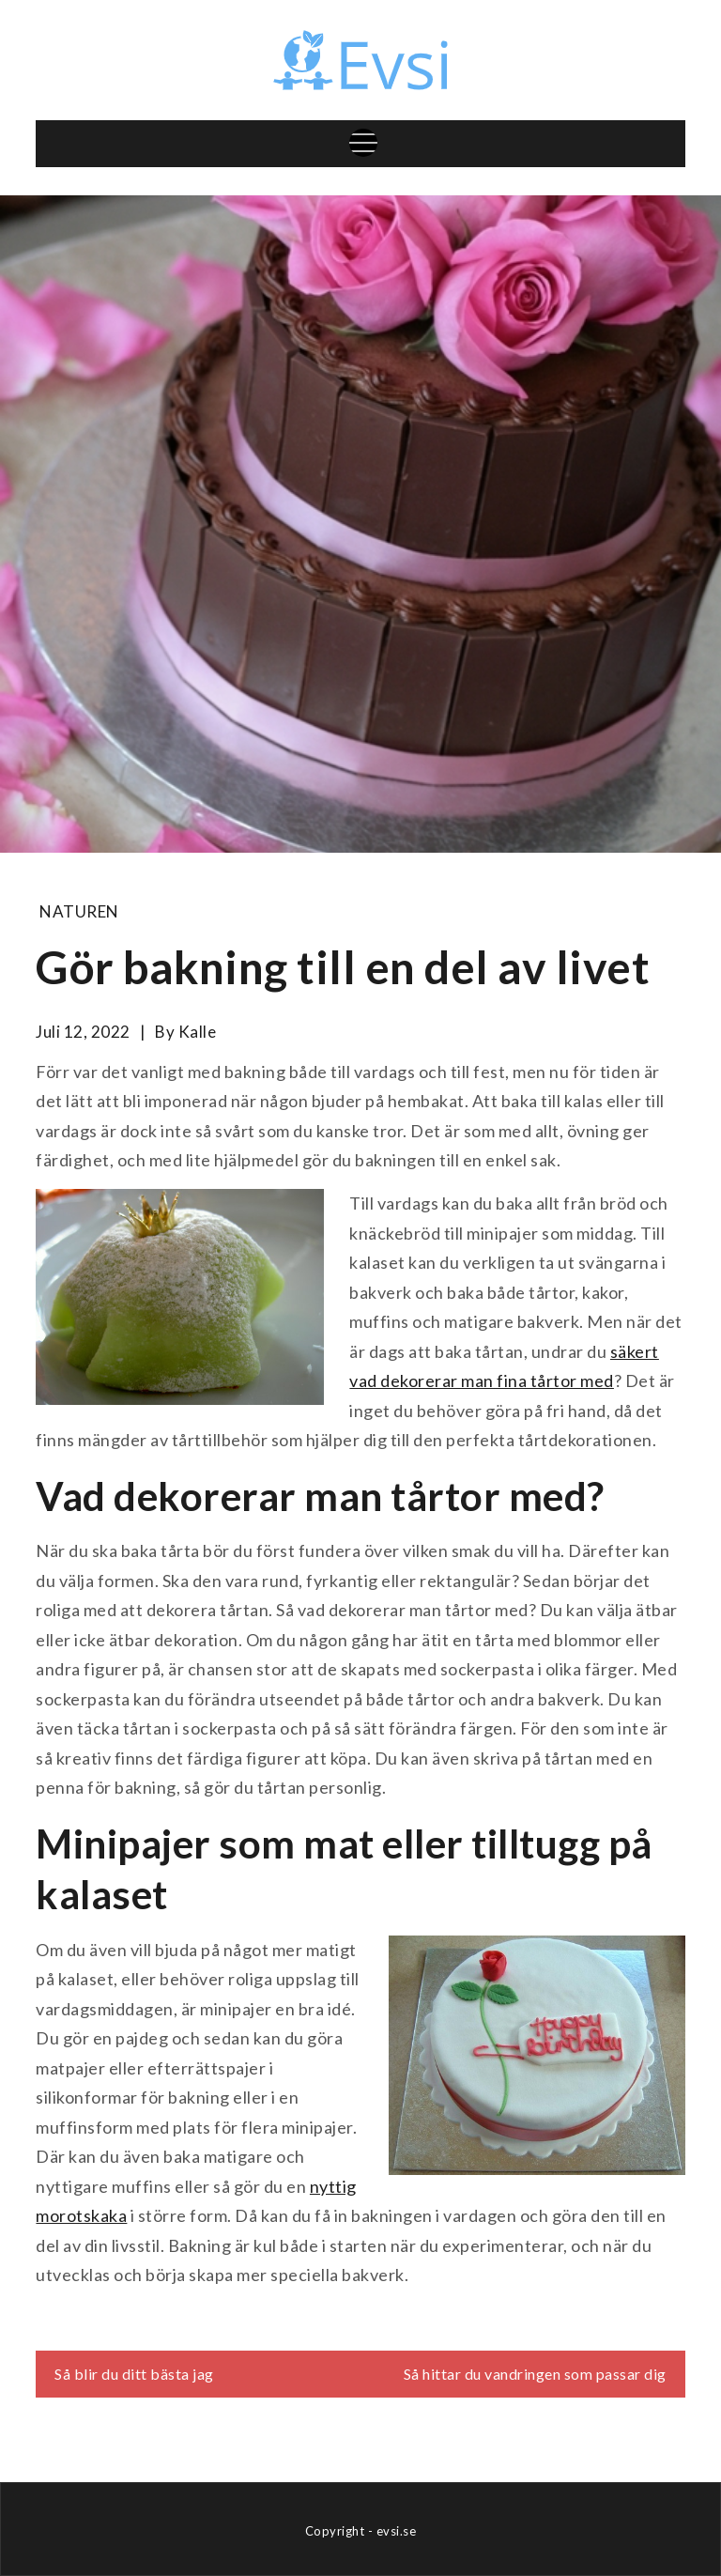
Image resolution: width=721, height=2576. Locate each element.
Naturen (79, 911)
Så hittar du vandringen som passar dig (535, 2374)
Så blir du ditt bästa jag (134, 2374)
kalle (197, 1031)
